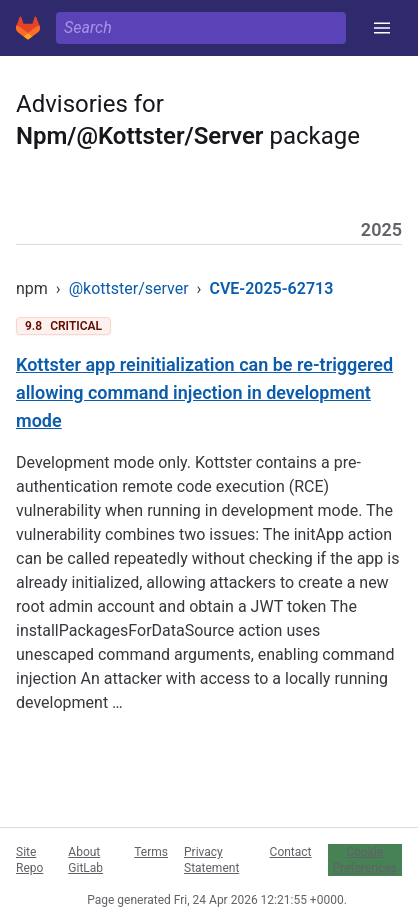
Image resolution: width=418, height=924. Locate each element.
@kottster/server (129, 288)
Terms (151, 852)
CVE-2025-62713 (271, 288)
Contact (291, 852)
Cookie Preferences (365, 860)
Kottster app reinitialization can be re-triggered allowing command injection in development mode (204, 392)
